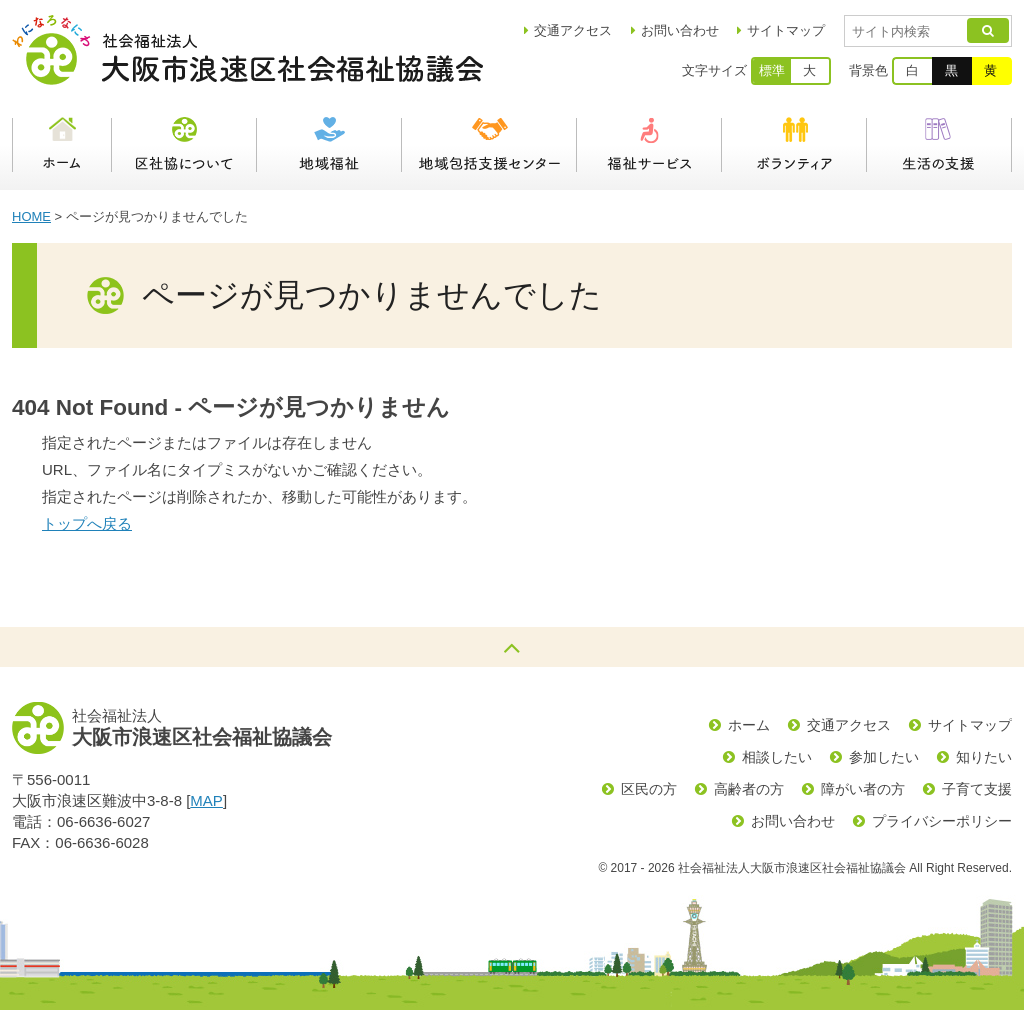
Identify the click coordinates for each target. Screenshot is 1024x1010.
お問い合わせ (680, 30)
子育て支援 (977, 789)
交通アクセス (849, 725)
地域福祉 (329, 145)
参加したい (884, 757)
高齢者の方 (749, 789)
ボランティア (794, 145)
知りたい (984, 757)
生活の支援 (939, 145)
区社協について (184, 145)
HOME (31, 216)
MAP (206, 800)
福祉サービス (649, 145)
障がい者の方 (863, 789)
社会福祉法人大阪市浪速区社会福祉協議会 (247, 50)
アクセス (573, 30)
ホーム (62, 145)
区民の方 (649, 789)
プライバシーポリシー (942, 821)
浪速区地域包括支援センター (489, 145)
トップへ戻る (87, 523)
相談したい (777, 757)
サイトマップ (786, 30)
